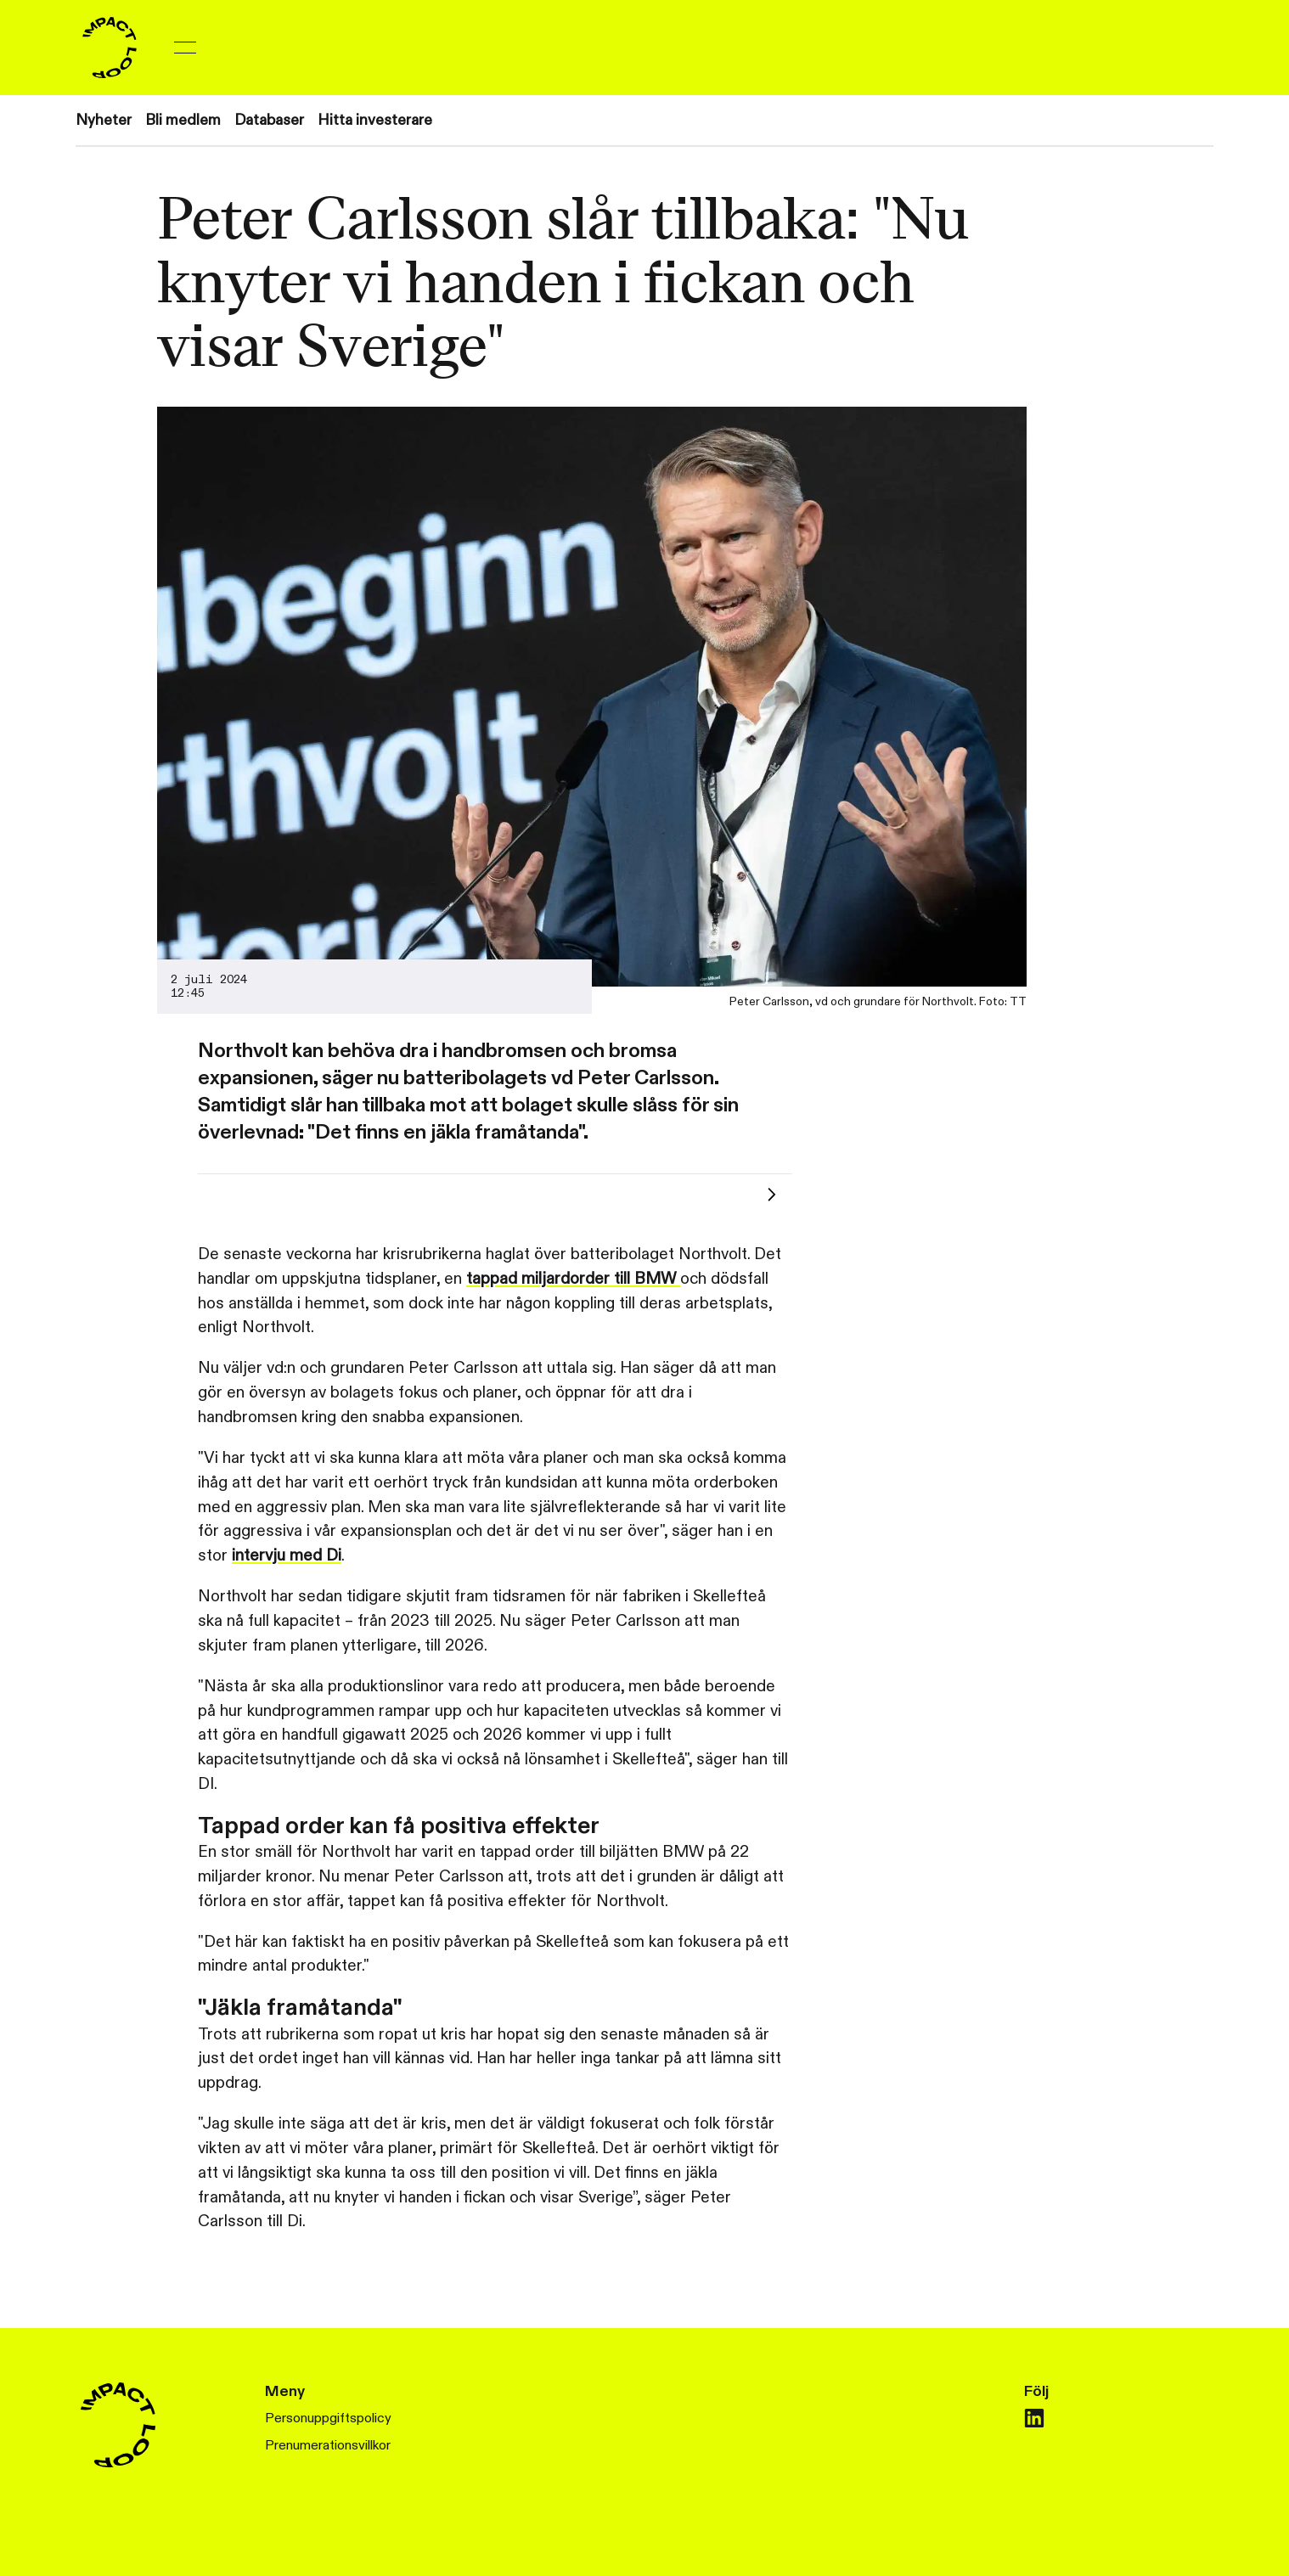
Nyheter (104, 120)
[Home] (109, 47)
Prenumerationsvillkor (328, 2446)
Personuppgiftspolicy (328, 2418)
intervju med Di (286, 1555)
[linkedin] (1034, 2418)
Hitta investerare (375, 120)
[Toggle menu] (185, 48)
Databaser (269, 120)
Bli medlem (183, 120)
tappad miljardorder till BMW (573, 1279)
